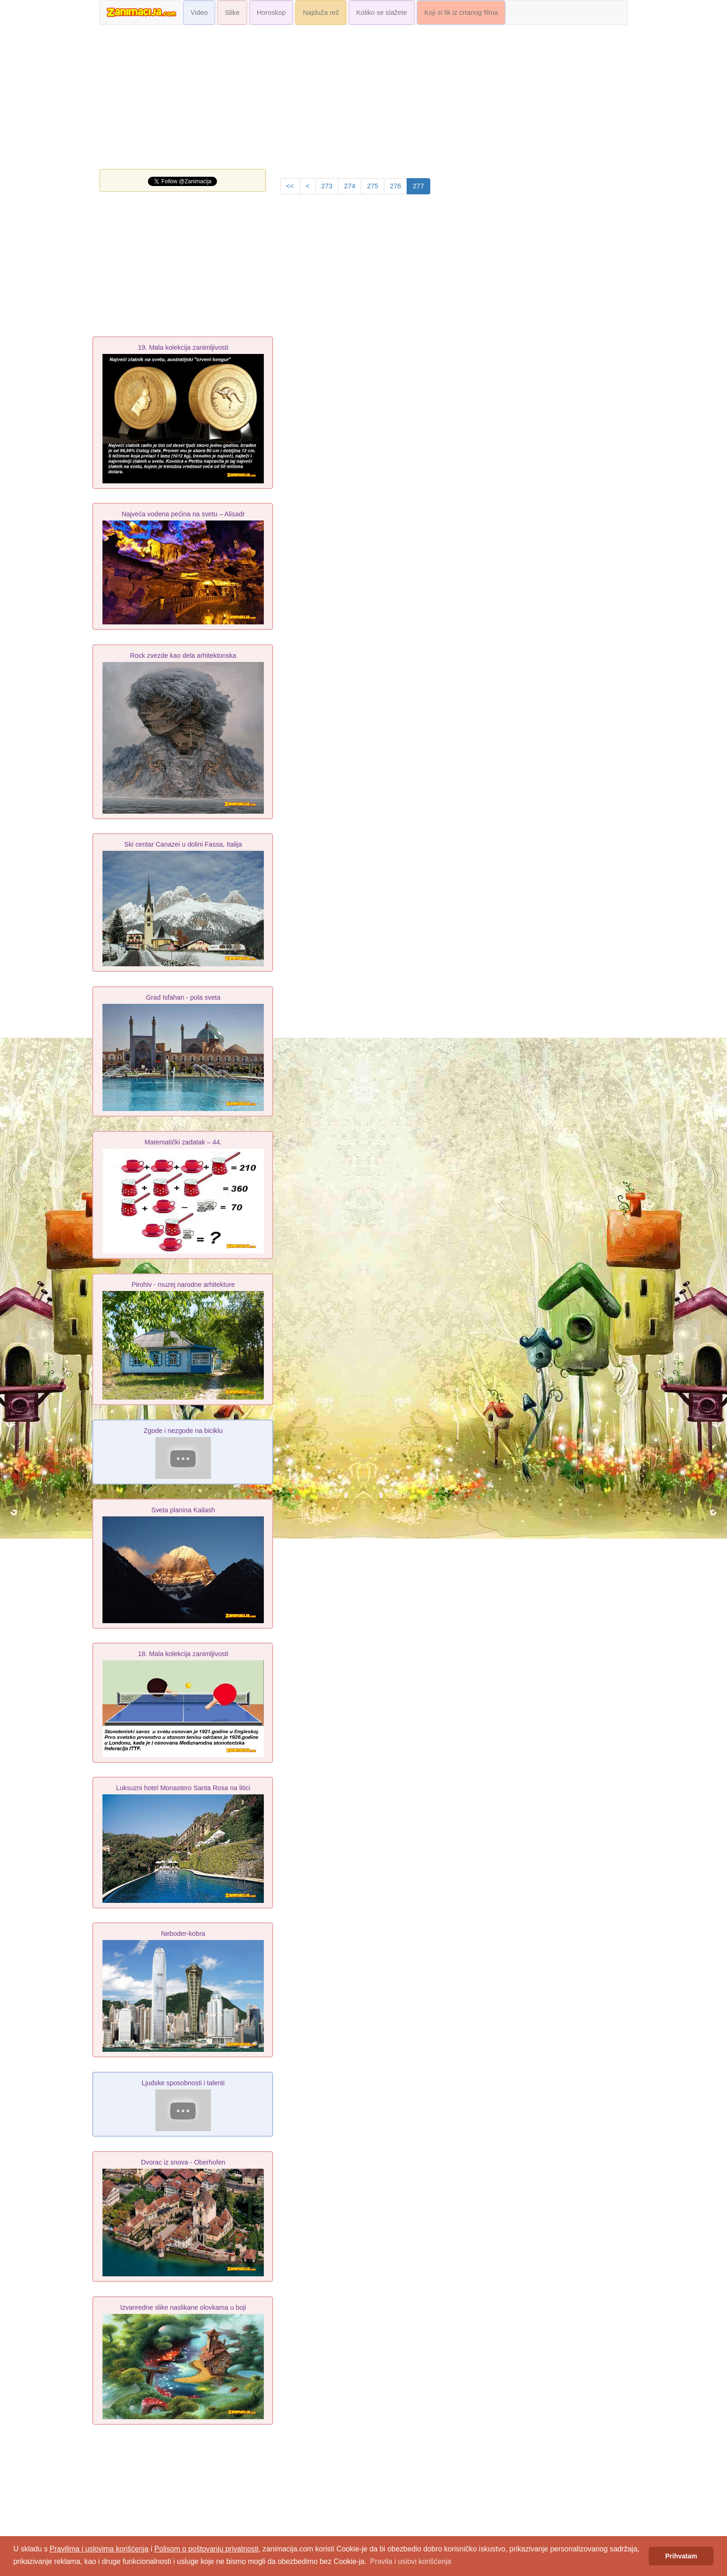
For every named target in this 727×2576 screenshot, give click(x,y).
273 (326, 186)
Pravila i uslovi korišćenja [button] (410, 2561)
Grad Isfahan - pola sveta (183, 997)
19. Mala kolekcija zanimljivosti (183, 347)
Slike (232, 12)
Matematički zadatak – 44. (183, 1142)
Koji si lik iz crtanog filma (461, 12)
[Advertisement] (363, 99)
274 (349, 186)
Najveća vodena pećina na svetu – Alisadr (183, 514)
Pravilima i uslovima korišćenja (99, 2549)
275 (372, 186)
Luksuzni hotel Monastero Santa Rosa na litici (183, 1788)
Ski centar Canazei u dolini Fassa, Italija (183, 844)
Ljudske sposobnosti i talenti (182, 2083)
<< (290, 186)
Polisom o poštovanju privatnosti (206, 2549)
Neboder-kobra (183, 1933)
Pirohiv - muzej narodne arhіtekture (183, 1284)
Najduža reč (321, 12)
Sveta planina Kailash (183, 1510)
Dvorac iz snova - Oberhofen (183, 2162)
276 (395, 186)
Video (199, 12)
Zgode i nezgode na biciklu (183, 1430)
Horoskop (271, 12)
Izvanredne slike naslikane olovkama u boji (183, 2307)
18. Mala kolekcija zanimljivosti (183, 1653)
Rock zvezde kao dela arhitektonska (183, 655)
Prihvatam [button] (681, 2556)
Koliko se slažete (381, 12)
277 (418, 186)
